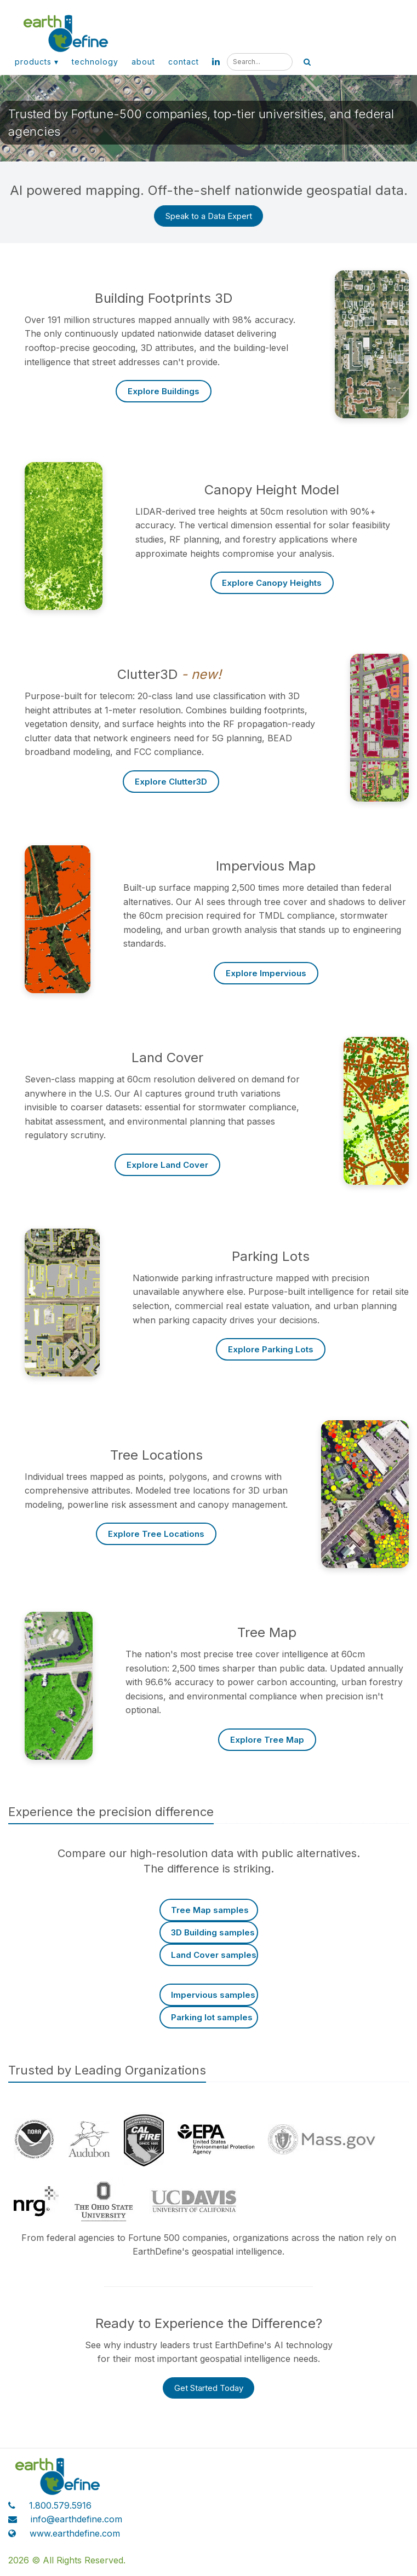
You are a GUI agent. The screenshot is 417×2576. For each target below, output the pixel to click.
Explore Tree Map (267, 1739)
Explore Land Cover (167, 1165)
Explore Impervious (266, 973)
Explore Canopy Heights (272, 583)
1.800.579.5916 (60, 2505)
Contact (183, 61)
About (143, 61)
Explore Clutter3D (171, 781)
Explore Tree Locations (156, 1534)
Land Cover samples (213, 1955)
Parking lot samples (212, 2017)
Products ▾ (37, 61)
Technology (95, 61)
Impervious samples (213, 1995)
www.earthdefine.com (75, 2533)
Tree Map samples (210, 1910)
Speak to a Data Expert (208, 216)
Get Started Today (208, 2388)
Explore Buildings (163, 391)
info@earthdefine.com (76, 2519)
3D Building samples (213, 1932)
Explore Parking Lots (270, 1349)
